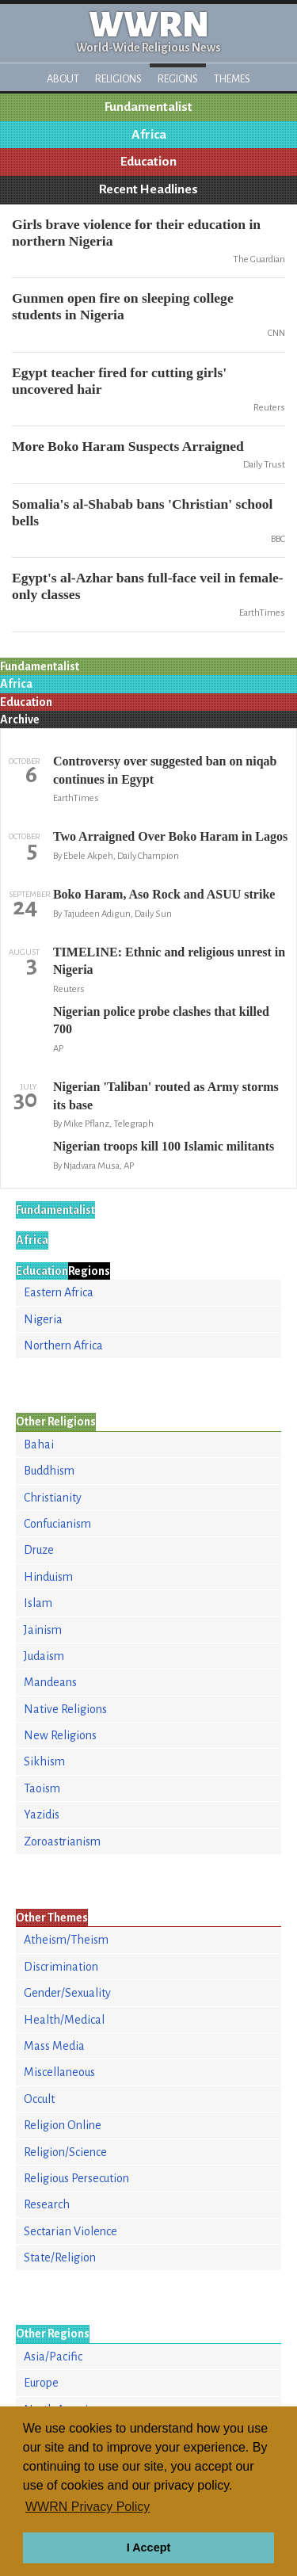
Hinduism (48, 1576)
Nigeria (43, 1319)
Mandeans (50, 1682)
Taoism (42, 1788)
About (63, 79)
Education (148, 162)
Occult (39, 2099)
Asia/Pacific (53, 2356)
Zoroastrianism (62, 1841)
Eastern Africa (58, 1292)
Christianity (53, 1497)
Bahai (39, 1444)
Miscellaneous (59, 2072)
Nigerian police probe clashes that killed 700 (161, 1020)
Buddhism (49, 1470)
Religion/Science (65, 2152)
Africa (148, 135)
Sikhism (44, 1761)
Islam (38, 1603)
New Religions (60, 1735)
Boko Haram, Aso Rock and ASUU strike (164, 894)
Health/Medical (64, 2019)
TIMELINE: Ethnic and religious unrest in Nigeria (169, 960)
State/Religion (60, 2257)
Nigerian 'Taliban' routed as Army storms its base (166, 1095)
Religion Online (62, 2125)
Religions (118, 79)
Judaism (44, 1656)
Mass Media (54, 2046)
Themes (232, 79)
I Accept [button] (148, 2547)
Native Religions (65, 1709)
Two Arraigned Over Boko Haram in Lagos (170, 836)
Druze (39, 1550)
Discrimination (61, 1966)
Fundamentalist (148, 107)
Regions (178, 79)
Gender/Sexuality (67, 1992)
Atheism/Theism (66, 1939)
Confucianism (57, 1523)
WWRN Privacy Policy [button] (87, 2506)
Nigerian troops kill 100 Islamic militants (163, 1146)
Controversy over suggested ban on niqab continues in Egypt (165, 769)
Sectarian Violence (70, 2231)
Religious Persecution (76, 2178)
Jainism (43, 1630)
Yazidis (41, 1814)
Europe (41, 2382)
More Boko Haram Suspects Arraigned (128, 446)
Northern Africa (63, 1345)
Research (47, 2204)
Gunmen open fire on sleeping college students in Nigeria (123, 306)
